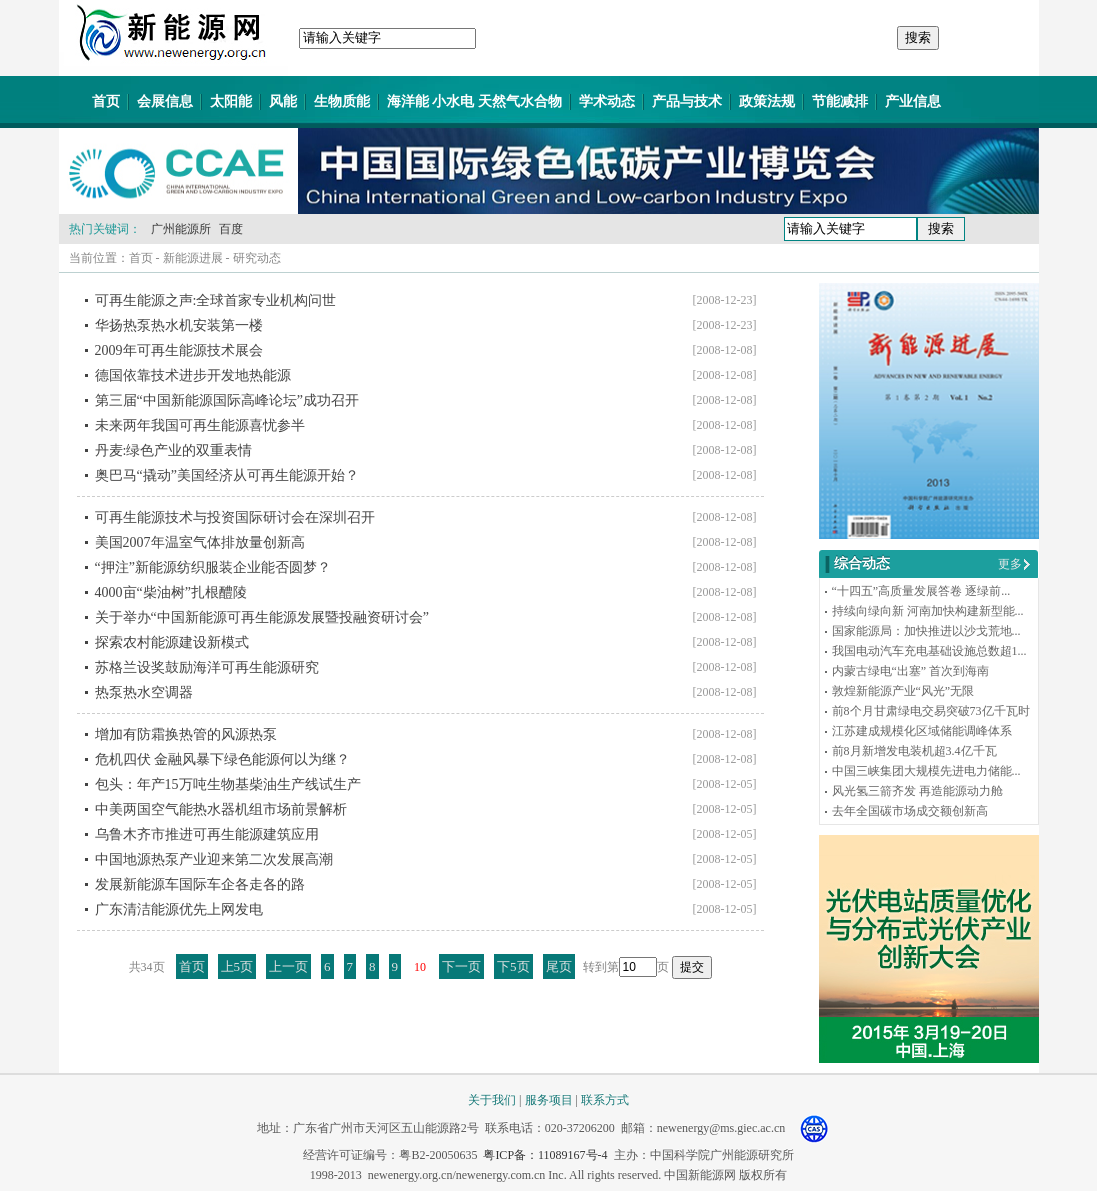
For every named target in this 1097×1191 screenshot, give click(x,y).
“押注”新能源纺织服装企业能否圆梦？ (213, 567)
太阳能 (231, 101)
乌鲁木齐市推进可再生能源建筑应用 (207, 834)
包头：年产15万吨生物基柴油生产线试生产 (228, 784)
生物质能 (342, 101)
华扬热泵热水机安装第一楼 (179, 325)
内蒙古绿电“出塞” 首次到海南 (911, 671)
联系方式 (605, 1100)
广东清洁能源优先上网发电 (179, 909)
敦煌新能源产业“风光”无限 (903, 691)
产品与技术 (687, 101)
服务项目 (549, 1100)
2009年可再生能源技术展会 (179, 350)
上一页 (288, 966)
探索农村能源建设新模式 (172, 642)
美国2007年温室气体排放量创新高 (200, 542)
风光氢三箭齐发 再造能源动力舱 (917, 791)
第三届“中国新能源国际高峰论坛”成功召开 (227, 400)
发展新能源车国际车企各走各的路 (200, 884)
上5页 (237, 966)
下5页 (513, 966)
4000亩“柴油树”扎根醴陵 (171, 592)
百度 (231, 229)
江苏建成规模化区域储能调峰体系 (922, 731)
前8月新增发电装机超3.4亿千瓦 (914, 751)
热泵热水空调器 (144, 692)
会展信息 (165, 101)
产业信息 (913, 101)
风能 (283, 101)
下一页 (461, 966)
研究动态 (257, 258)
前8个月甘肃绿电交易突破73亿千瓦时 (931, 711)
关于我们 (492, 1100)
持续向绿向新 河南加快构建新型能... (928, 611)
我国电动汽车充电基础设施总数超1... (929, 651)
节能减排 (840, 101)
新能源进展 (193, 258)
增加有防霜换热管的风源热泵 (186, 734)
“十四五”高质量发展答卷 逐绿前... (921, 591)
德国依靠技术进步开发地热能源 (193, 375)
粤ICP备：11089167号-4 (545, 1155)
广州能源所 (181, 229)
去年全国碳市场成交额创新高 (910, 811)
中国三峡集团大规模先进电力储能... (926, 771)
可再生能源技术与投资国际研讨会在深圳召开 (235, 517)
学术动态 (607, 101)
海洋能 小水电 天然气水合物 (474, 101)
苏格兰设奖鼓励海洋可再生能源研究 (207, 667)
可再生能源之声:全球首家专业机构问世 (216, 300)
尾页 (559, 966)
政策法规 (767, 101)
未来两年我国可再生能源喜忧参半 (200, 425)
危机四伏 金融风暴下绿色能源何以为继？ (223, 759)
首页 (106, 101)
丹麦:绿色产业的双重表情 (174, 450)
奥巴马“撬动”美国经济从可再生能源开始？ (227, 475)
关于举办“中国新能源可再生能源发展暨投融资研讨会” (262, 617)
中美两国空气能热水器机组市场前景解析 (221, 809)
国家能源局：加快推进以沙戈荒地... (926, 631)
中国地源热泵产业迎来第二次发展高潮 (214, 859)
